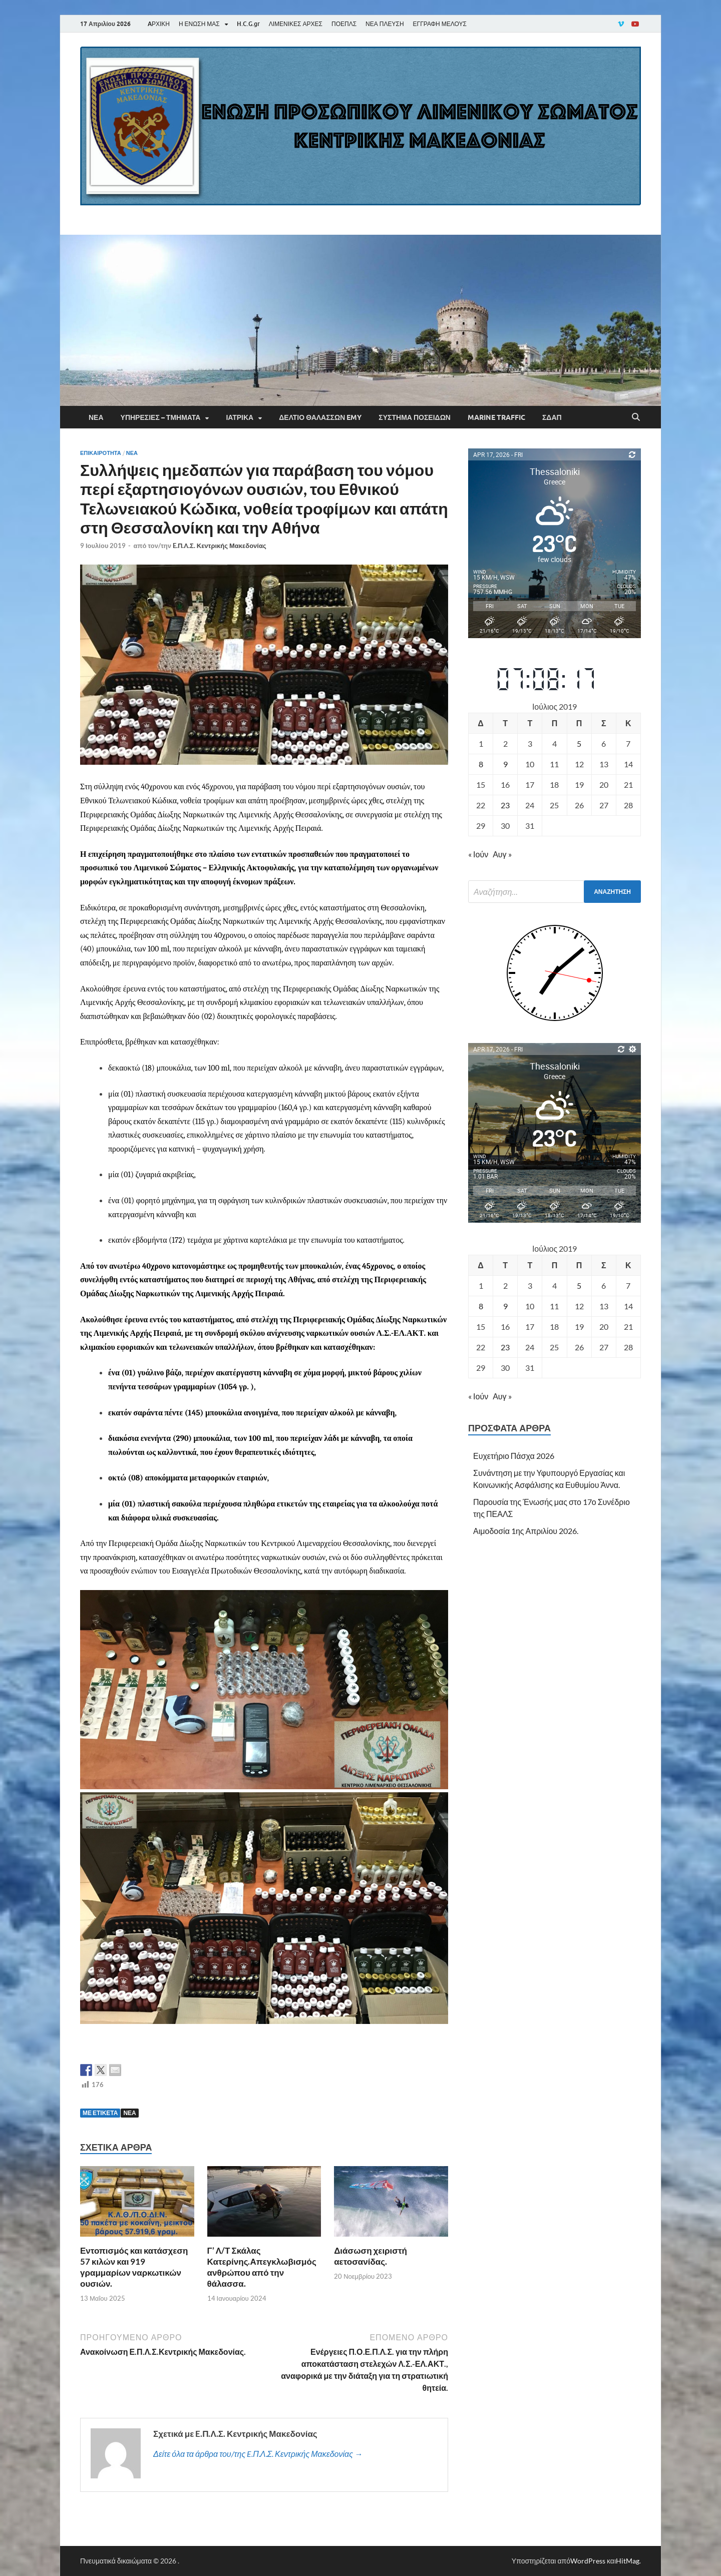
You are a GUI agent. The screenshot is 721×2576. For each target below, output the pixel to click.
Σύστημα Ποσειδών (415, 417)
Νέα (96, 417)
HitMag (627, 2560)
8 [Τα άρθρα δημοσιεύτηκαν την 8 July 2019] (481, 764)
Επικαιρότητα (100, 452)
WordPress (587, 2560)
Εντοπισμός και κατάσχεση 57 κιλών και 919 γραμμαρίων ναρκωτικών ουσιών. (134, 2267)
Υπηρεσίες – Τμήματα (161, 417)
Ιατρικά (239, 417)
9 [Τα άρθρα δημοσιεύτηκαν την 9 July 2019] (505, 764)
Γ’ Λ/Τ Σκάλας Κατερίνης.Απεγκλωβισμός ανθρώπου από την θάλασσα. (261, 2267)
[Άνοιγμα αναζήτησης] (635, 417)
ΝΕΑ (129, 2113)
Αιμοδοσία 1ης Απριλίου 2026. (525, 1530)
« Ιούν (478, 854)
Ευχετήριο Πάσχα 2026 (513, 1455)
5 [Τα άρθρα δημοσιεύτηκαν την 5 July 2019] (579, 743)
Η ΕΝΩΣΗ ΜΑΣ (199, 24)
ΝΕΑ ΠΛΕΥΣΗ (385, 24)
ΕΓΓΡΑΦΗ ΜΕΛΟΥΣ (440, 24)
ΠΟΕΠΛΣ (343, 24)
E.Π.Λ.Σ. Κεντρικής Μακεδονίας (219, 546)
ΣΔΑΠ (552, 417)
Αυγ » (502, 854)
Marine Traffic (496, 417)
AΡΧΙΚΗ (159, 24)
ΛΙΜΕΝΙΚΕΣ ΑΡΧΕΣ (295, 24)
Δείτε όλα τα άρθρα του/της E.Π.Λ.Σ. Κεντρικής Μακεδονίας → (258, 2453)
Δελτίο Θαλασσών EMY (320, 417)
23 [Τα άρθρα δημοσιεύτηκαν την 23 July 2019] (505, 805)
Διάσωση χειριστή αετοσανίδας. (370, 2256)
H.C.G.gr (248, 24)
